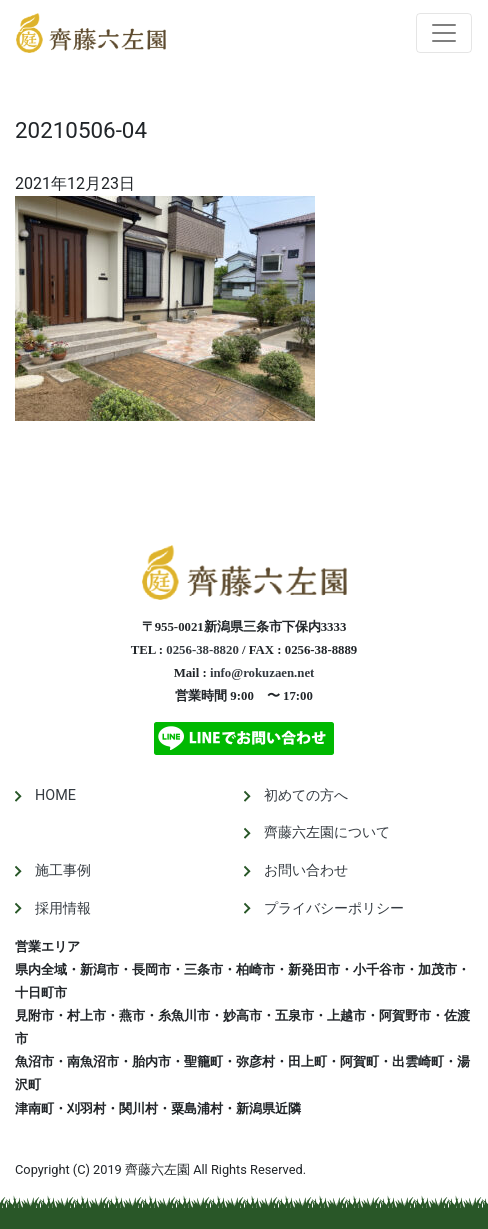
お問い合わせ (306, 870)
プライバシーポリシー (334, 908)
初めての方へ (306, 795)
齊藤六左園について (327, 832)
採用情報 (63, 908)
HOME (55, 795)
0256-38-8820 (202, 650)
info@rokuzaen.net (262, 673)
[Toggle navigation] (444, 33)
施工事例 (63, 870)
